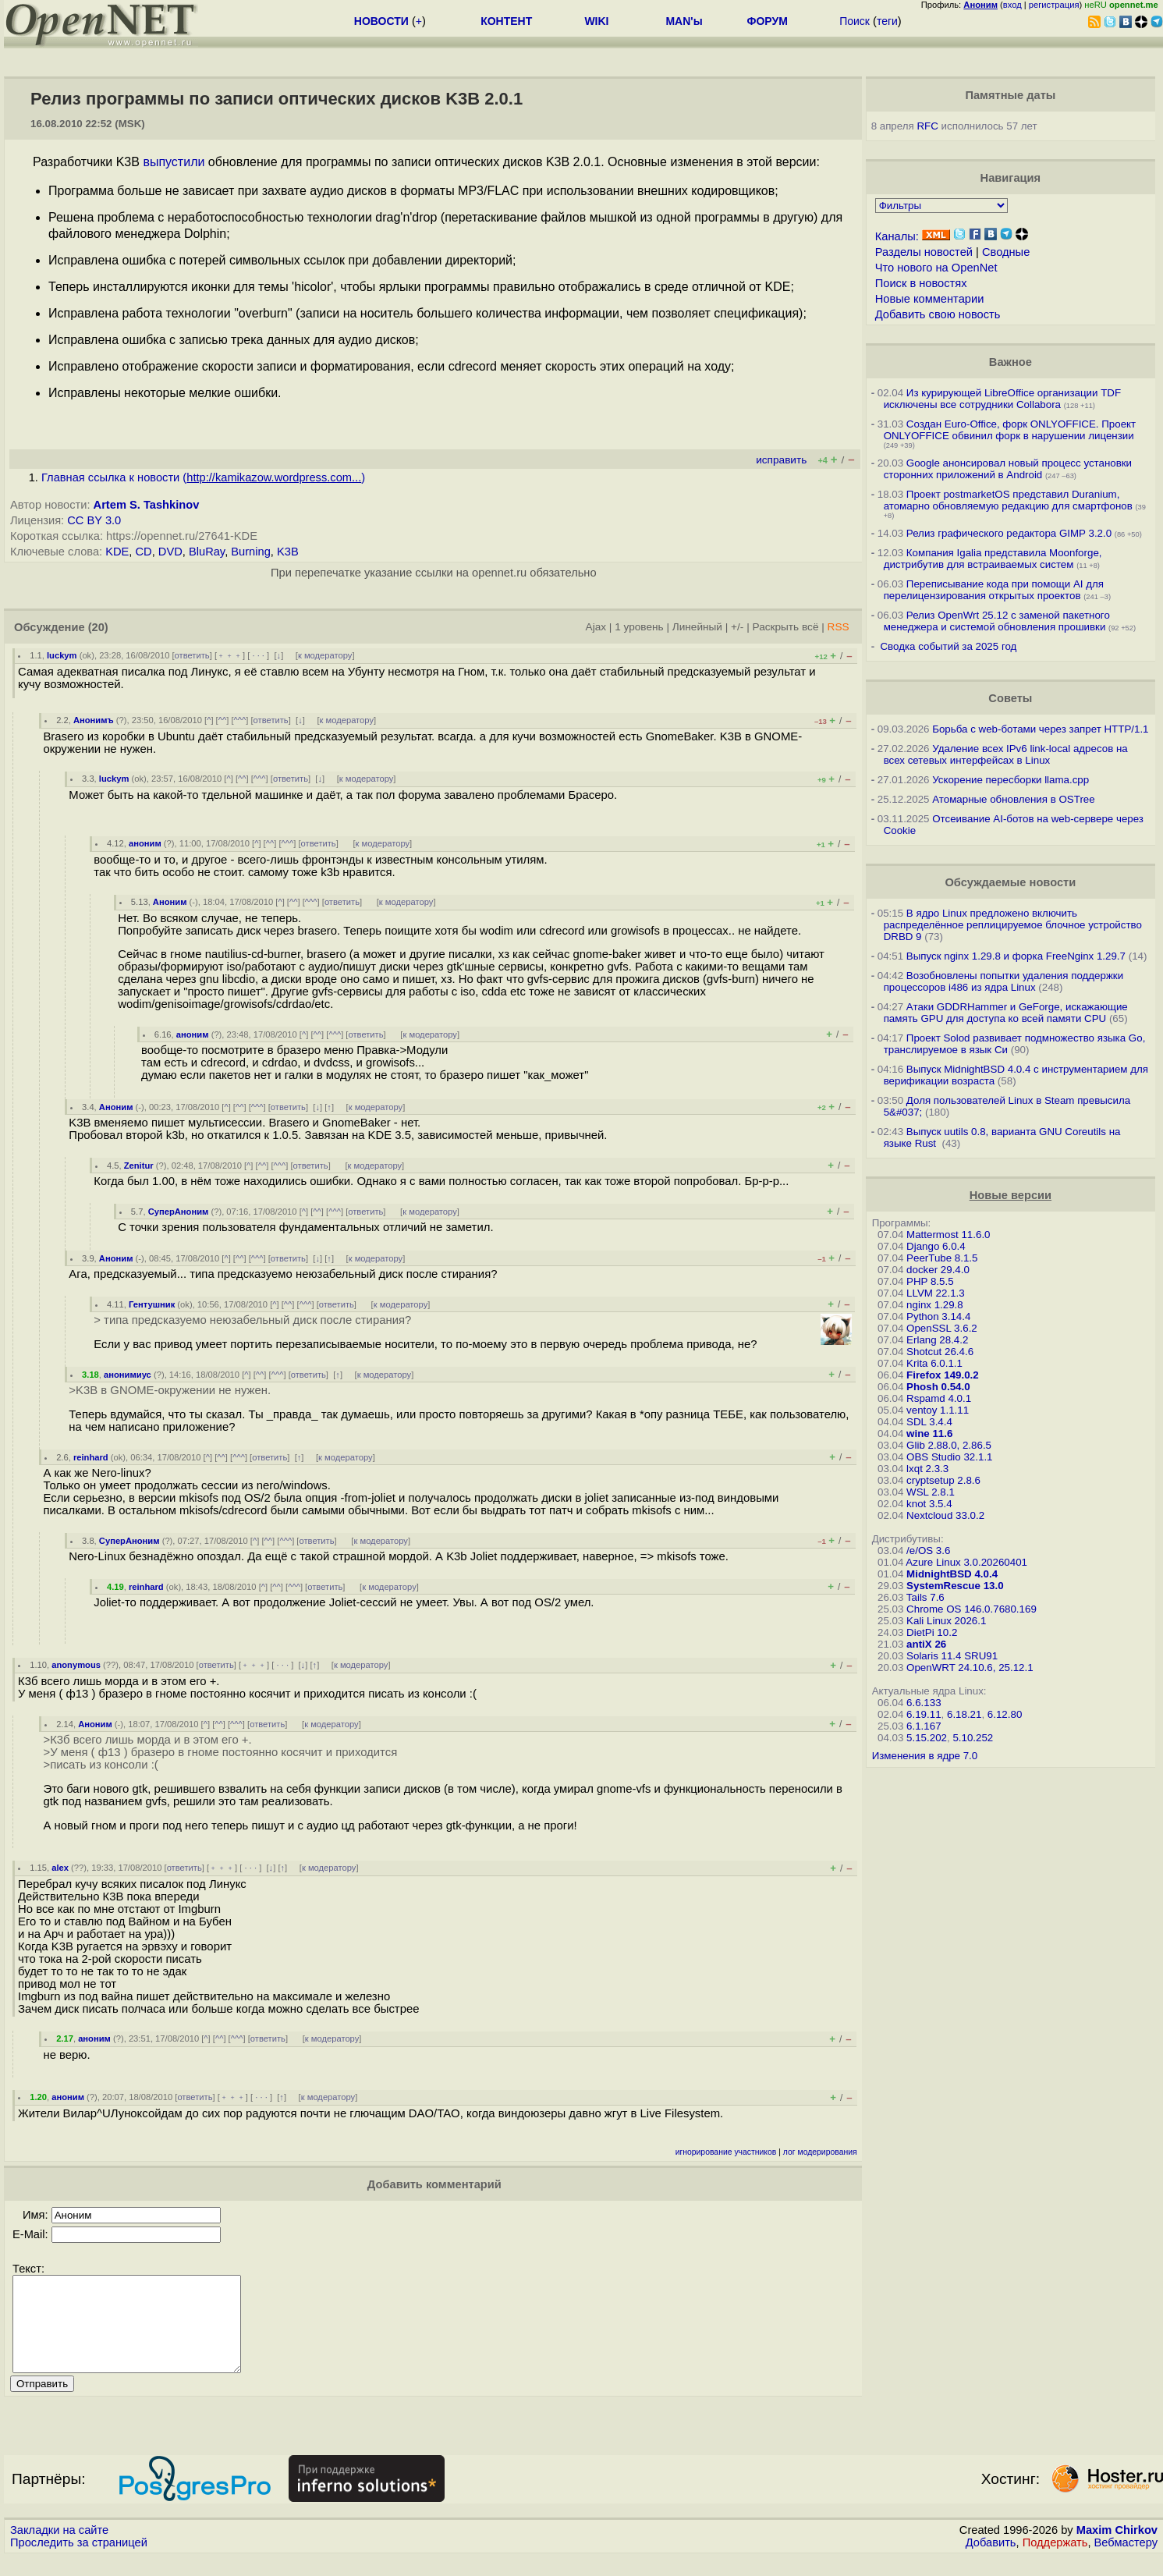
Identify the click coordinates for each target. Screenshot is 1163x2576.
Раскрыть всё (786, 627)
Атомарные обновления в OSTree (1013, 799)
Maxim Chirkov (1117, 2548)
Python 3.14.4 (938, 1316)
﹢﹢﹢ (230, 655)
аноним (145, 843)
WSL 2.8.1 (930, 1492)
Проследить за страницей (78, 2561)
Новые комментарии (929, 299)
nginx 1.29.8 (934, 1305)
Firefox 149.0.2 (942, 1375)
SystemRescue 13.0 (954, 1585)
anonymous (76, 1664)
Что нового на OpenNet (936, 267)
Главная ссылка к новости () (203, 477)
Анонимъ (93, 720)
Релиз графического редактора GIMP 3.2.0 (1010, 533)
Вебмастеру (1126, 2561)
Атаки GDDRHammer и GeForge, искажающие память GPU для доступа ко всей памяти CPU (1006, 1012)
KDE (117, 551)
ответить (192, 655)
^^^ (240, 720)
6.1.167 (923, 1726)
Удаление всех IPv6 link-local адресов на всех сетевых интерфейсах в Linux (1006, 754)
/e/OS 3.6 (928, 1550)
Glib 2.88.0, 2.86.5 (948, 1445)
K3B (288, 551)
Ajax (596, 627)
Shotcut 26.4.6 (939, 1351)
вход (1012, 4)
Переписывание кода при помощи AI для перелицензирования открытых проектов (994, 589)
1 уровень (639, 627)
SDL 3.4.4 (929, 1422)
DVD (170, 551)
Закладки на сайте (59, 2548)
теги (887, 21)
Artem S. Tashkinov (147, 505)
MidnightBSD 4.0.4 (952, 1574)
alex (60, 1867)
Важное (1010, 362)
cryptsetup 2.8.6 (943, 1480)
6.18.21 (964, 1714)
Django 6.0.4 (936, 1246)
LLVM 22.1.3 (935, 1293)
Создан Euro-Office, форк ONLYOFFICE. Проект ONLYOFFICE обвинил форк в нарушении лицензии (1010, 430)
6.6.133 (923, 1702)
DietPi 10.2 (931, 1632)
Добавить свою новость (938, 314)
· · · (258, 655)
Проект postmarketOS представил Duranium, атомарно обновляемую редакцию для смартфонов (1008, 500)
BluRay (207, 551)
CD (144, 551)
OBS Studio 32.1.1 (949, 1457)
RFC (927, 126)
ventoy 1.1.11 (937, 1410)
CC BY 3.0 (94, 520)
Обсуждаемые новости (1010, 882)
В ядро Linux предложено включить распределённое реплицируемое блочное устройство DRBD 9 (1013, 924)
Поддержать (1055, 2561)
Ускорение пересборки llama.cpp (1010, 780)
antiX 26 (926, 1644)
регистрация (1054, 4)
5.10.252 (972, 1738)
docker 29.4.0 (938, 1270)
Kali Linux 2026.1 (946, 1621)
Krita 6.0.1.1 (934, 1363)
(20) (98, 627)
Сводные (1006, 252)
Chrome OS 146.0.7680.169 (971, 1609)
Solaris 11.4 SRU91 (952, 1656)
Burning (251, 551)
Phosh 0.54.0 (938, 1387)
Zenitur (139, 1165)
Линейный (697, 627)
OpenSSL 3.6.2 (941, 1328)
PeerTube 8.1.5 (941, 1258)
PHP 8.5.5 (930, 1281)
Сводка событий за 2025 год (948, 646)
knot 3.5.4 (929, 1504)
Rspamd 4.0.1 (938, 1398)
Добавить (991, 2561)
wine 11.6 (929, 1433)
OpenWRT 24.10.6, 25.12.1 (970, 1667)
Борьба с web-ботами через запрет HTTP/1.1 (1040, 729)
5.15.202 (926, 1738)
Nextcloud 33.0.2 (945, 1515)
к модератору (325, 655)
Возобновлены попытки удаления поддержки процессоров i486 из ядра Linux (1004, 981)
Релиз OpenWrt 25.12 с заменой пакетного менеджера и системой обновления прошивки (997, 621)
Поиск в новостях (921, 283)
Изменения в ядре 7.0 (925, 1756)
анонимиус (127, 1374)
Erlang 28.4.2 (937, 1340)
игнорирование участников (726, 2152)
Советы (1010, 698)
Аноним (170, 902)
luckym (62, 655)
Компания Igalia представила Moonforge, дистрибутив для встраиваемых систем (993, 558)
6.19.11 (923, 1714)
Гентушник (152, 1304)
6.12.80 (1004, 1714)
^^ (222, 720)
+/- (737, 627)
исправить (781, 460)
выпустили (173, 162)
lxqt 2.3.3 (927, 1468)
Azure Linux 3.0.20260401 (966, 1562)
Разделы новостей (924, 252)
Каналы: (897, 236)
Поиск (854, 21)
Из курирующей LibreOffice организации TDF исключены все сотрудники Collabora (1002, 398)
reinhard (90, 1457)
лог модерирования (820, 2152)
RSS (838, 627)
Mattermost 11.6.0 (948, 1234)
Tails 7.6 (925, 1597)
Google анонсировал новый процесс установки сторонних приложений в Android (1008, 469)
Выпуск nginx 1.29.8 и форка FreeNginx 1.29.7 (1016, 956)
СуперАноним (178, 1211)
